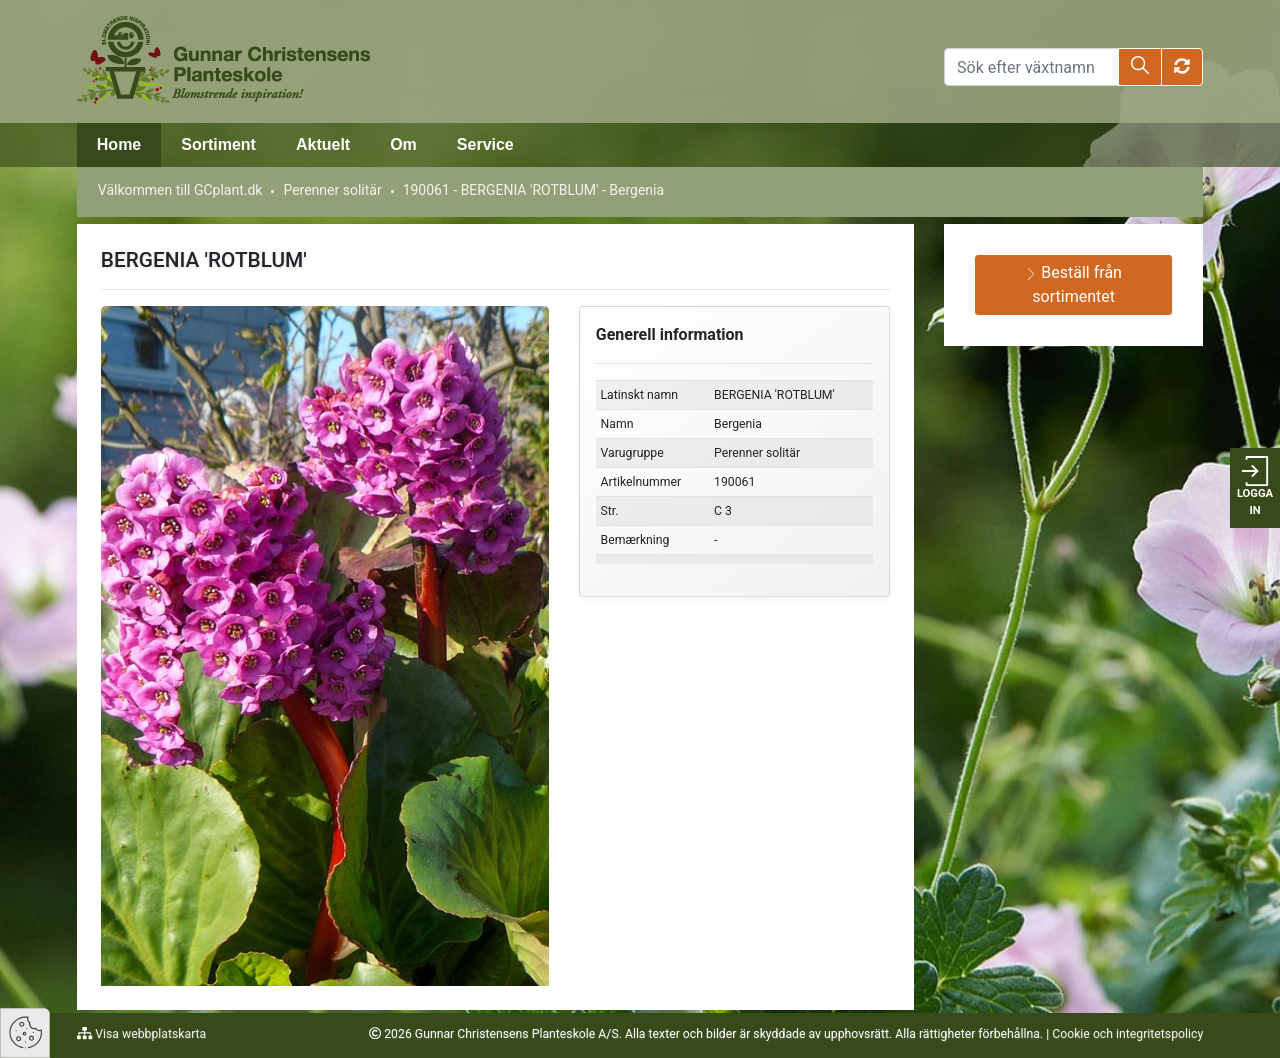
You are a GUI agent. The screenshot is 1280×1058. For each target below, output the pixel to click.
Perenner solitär (332, 190)
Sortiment (218, 144)
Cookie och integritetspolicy (1127, 1034)
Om (403, 144)
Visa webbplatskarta (149, 1034)
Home (119, 144)
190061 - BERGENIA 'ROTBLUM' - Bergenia (533, 190)
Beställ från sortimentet (1073, 284)
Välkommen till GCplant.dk (180, 190)
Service (485, 144)
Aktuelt (323, 144)
